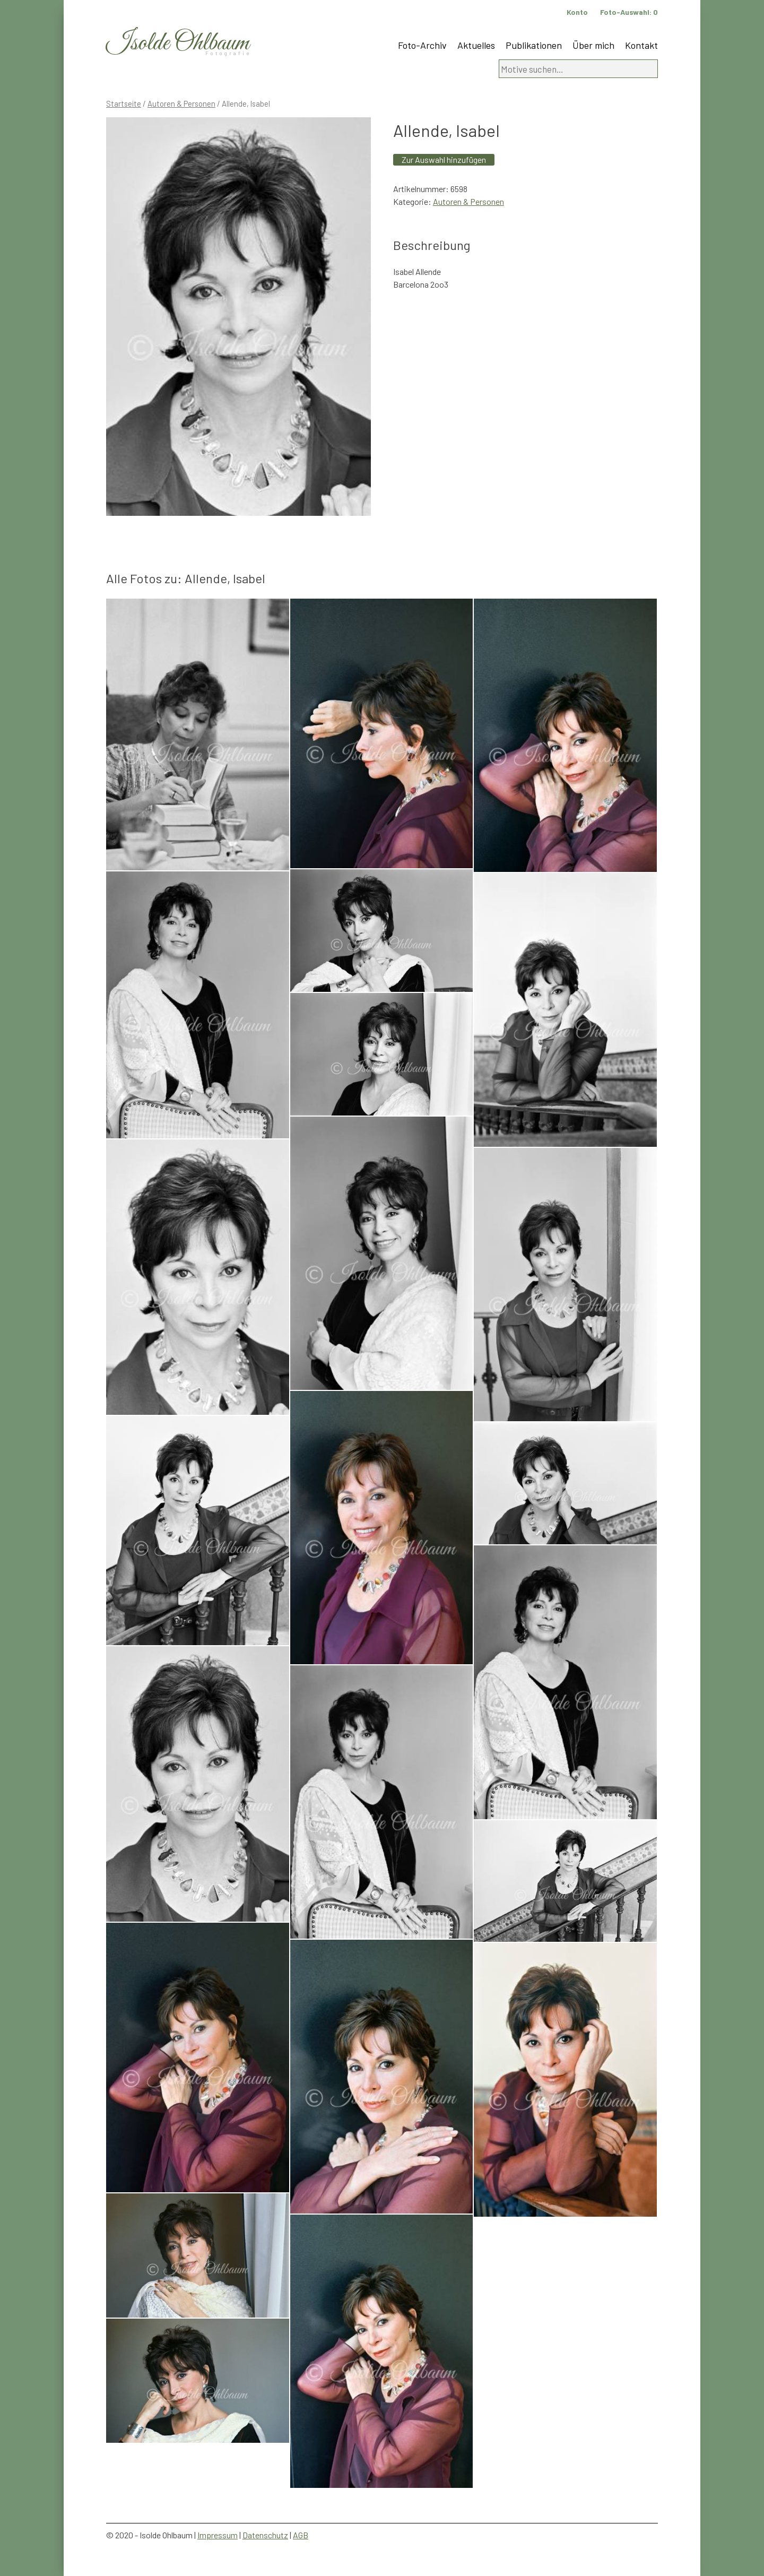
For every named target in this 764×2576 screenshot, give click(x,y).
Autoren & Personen (181, 103)
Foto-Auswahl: (629, 11)
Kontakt (641, 45)
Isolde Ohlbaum (177, 43)
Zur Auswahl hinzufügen (444, 159)
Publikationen (534, 45)
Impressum (217, 2535)
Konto (577, 11)
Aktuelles (476, 45)
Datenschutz (265, 2535)
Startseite (123, 103)
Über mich (593, 45)
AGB (300, 2535)
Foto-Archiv (422, 45)
